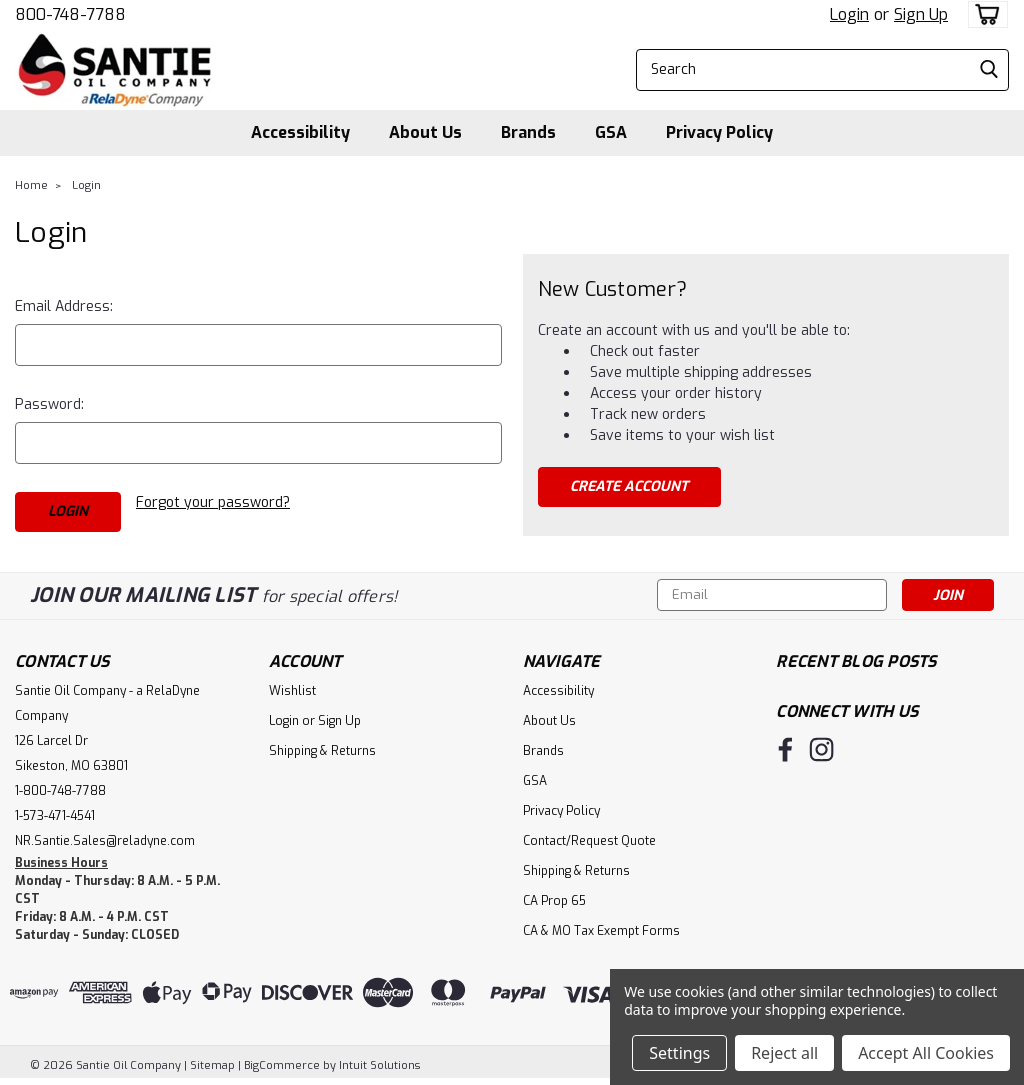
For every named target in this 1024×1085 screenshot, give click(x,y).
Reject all (784, 1053)
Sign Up (921, 14)
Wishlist (292, 691)
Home (31, 185)
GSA (611, 132)
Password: (49, 404)
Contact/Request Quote (589, 841)
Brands (528, 132)
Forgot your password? (213, 502)
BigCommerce (282, 1065)
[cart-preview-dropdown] (983, 14)
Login (849, 14)
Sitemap (212, 1065)
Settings (679, 1053)
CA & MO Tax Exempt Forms (601, 931)
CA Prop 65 (554, 901)
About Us (425, 132)
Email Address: (64, 306)
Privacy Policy (719, 132)
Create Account (629, 486)
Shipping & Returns (322, 751)
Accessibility (300, 132)
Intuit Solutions (379, 1065)
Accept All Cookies (926, 1053)
